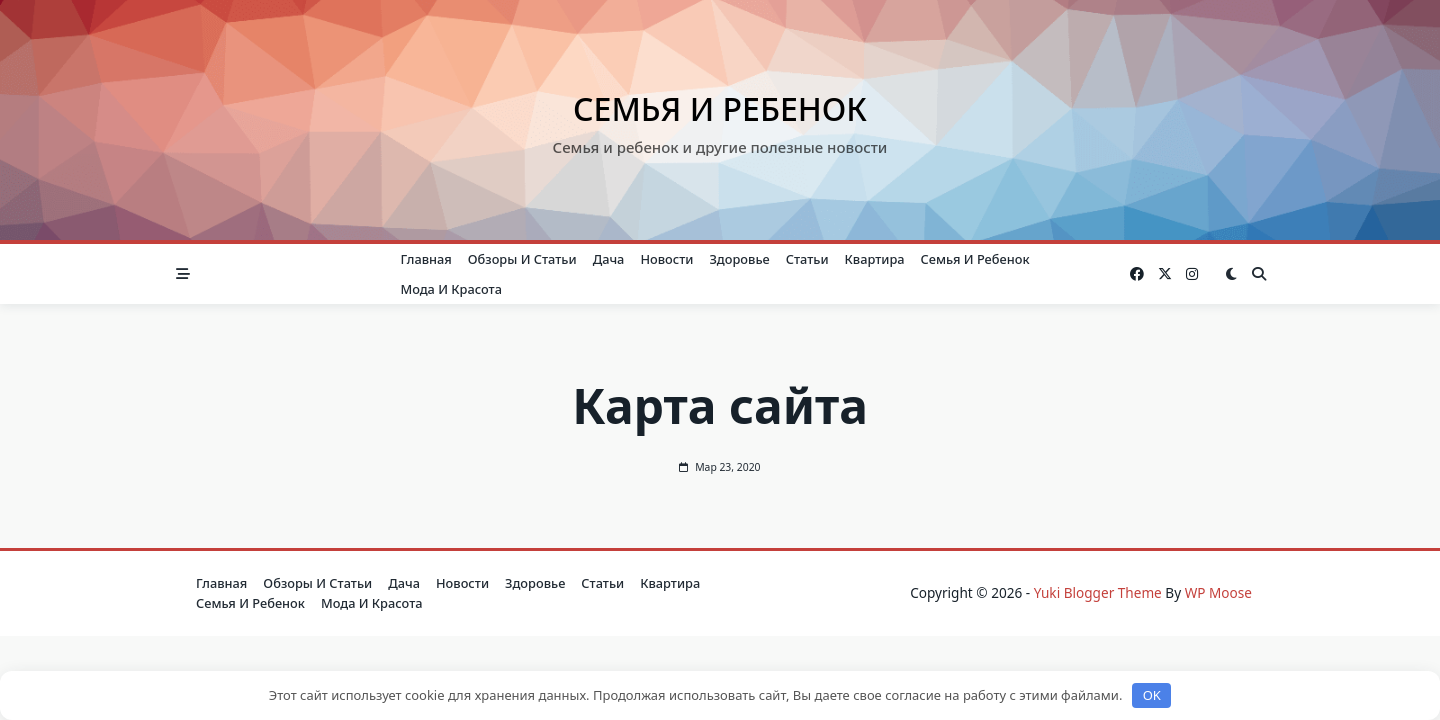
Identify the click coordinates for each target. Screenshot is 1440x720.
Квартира (875, 259)
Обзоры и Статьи (522, 259)
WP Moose (1218, 592)
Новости (666, 259)
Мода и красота (451, 289)
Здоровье (739, 259)
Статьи (807, 259)
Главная (425, 259)
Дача (609, 259)
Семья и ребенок (720, 108)
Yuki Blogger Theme (1098, 592)
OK (1152, 695)
